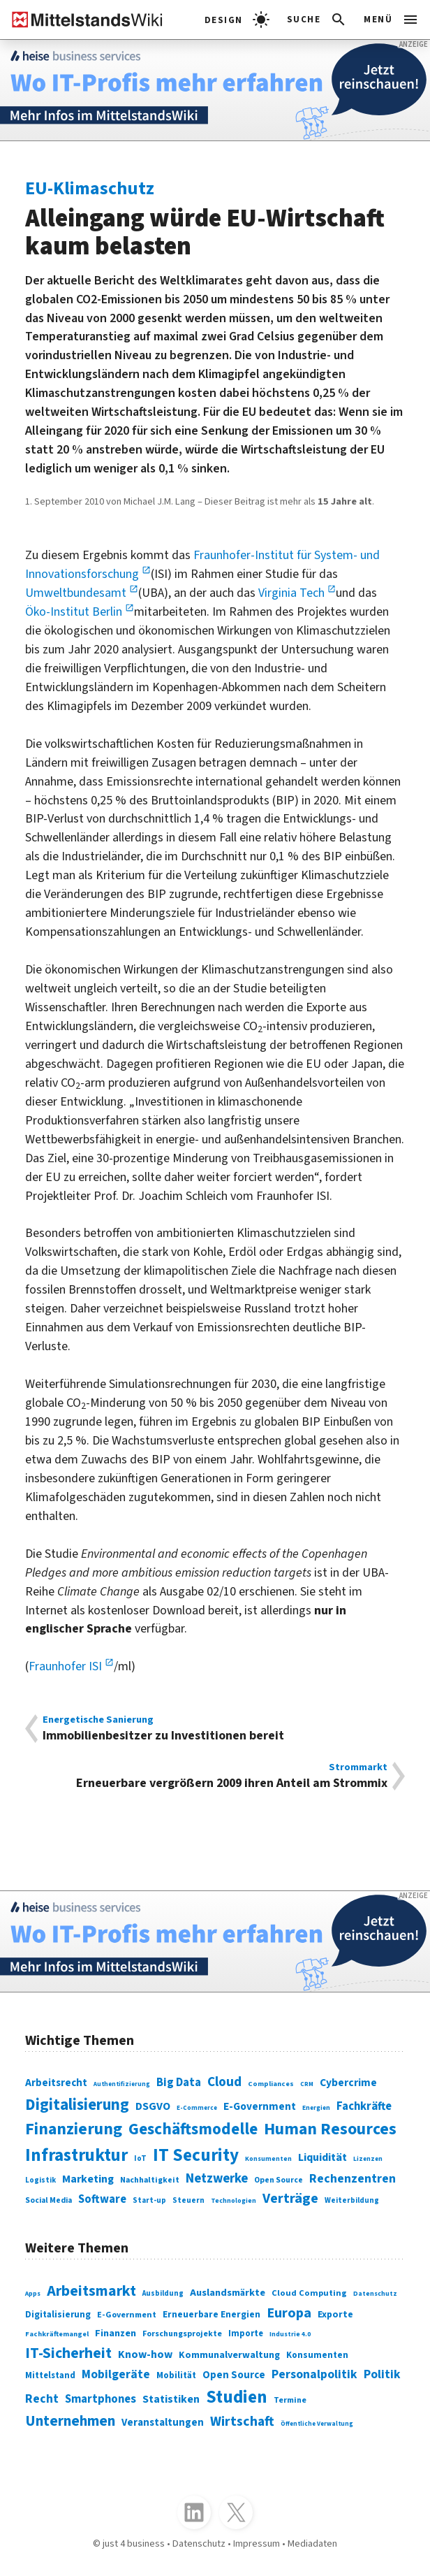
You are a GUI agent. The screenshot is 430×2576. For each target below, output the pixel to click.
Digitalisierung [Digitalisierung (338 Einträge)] (77, 2105)
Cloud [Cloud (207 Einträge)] (224, 2082)
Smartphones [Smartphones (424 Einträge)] (100, 2399)
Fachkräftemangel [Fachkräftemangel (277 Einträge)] (57, 2334)
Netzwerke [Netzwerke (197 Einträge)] (217, 2178)
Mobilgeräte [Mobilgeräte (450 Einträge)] (116, 2374)
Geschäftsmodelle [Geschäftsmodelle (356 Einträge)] (193, 2129)
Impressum (256, 2543)
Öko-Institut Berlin (75, 612)
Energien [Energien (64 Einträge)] (316, 2108)
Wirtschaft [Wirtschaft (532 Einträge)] (242, 2421)
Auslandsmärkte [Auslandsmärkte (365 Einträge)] (227, 2292)
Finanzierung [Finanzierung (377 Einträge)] (73, 2129)
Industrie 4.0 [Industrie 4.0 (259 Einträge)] (290, 2334)
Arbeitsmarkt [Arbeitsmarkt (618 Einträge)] (91, 2291)
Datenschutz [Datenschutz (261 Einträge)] (375, 2294)
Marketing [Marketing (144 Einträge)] (88, 2179)
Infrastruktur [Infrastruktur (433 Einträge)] (76, 2155)
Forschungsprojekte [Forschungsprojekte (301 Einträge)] (182, 2334)
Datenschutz (198, 2543)
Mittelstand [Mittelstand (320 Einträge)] (50, 2375)
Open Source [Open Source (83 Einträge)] (278, 2180)
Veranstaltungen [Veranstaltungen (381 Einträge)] (162, 2422)
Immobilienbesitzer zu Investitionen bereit (215, 1728)
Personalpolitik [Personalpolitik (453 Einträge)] (314, 2374)
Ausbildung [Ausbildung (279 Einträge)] (163, 2293)
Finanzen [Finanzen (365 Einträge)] (115, 2333)
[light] (237, 19)
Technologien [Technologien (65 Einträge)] (233, 2201)
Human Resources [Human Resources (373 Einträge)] (330, 2129)
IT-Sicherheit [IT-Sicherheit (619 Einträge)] (68, 2353)
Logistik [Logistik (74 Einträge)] (40, 2180)
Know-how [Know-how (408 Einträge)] (145, 2354)
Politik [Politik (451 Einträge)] (382, 2374)
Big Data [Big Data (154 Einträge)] (178, 2082)
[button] (317, 19)
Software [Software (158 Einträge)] (102, 2199)
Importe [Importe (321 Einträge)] (245, 2333)
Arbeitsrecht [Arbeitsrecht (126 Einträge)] (56, 2083)
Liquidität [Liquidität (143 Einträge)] (322, 2157)
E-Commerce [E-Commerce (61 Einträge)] (197, 2108)
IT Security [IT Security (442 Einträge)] (196, 2155)
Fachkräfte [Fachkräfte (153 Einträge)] (364, 2106)
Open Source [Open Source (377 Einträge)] (233, 2375)
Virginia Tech (292, 593)
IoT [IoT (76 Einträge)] (140, 2158)
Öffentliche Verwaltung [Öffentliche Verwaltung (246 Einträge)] (317, 2424)
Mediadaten (312, 2543)
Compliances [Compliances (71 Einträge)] (271, 2083)
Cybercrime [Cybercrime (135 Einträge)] (348, 2082)
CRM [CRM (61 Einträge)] (306, 2084)
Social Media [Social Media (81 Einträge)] (48, 2200)
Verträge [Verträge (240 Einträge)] (290, 2198)
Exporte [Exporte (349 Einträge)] (335, 2314)
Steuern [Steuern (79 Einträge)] (188, 2200)
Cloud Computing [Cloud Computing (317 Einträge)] (309, 2293)
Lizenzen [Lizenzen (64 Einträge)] (368, 2159)
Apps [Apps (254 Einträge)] (32, 2294)
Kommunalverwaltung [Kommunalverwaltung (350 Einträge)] (229, 2355)
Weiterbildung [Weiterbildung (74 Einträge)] (352, 2200)
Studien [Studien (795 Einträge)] (236, 2397)
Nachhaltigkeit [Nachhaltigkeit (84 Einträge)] (149, 2180)
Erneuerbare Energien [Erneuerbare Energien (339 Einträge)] (211, 2314)
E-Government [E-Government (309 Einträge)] (126, 2315)
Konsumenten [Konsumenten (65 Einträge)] (268, 2159)
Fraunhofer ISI (67, 1666)
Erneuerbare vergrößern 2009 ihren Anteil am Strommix (215, 1776)
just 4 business (134, 2543)
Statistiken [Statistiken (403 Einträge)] (171, 2399)
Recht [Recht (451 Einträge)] (42, 2399)
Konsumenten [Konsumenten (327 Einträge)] (317, 2355)
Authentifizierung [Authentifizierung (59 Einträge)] (122, 2084)
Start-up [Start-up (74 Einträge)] (149, 2200)
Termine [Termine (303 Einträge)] (290, 2400)
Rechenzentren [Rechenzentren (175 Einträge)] (352, 2178)
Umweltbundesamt (77, 593)
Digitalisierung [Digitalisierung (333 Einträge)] (58, 2314)
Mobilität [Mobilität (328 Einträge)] (176, 2375)
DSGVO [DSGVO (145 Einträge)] (152, 2106)
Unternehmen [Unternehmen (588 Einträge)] (70, 2420)
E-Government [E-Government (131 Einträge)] (259, 2106)
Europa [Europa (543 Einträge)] (289, 2313)
